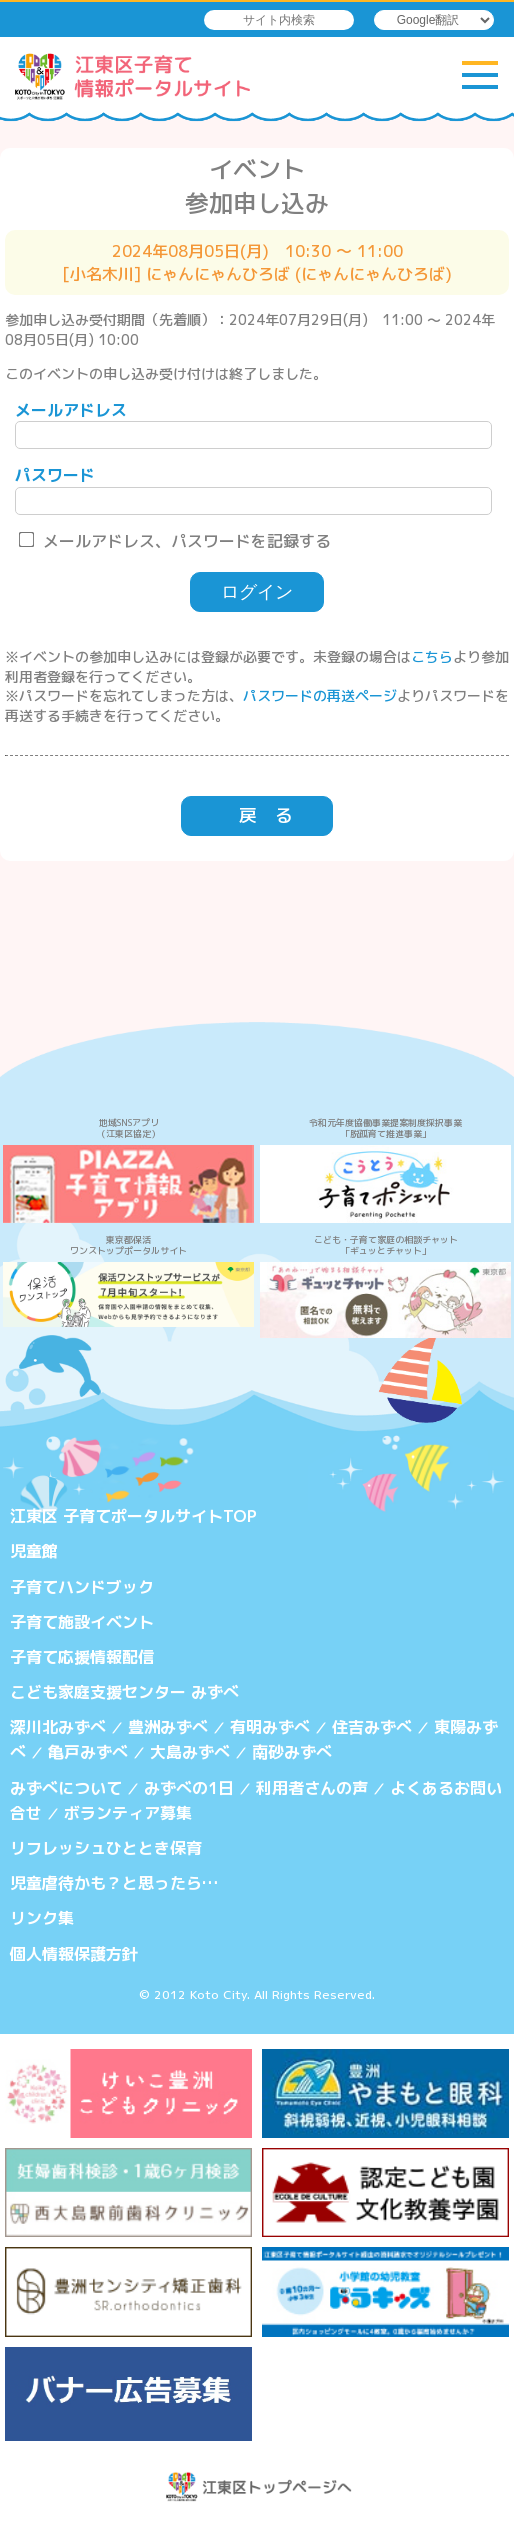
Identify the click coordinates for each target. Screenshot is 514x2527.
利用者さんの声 (312, 1788)
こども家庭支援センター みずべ (124, 1692)
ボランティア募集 (128, 1813)
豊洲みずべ (168, 1727)
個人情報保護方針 (74, 1954)
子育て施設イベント (82, 1622)
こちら (432, 656)
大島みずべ (190, 1752)
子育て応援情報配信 (82, 1657)
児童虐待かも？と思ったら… (114, 1883)
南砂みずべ (292, 1752)
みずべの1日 (189, 1788)
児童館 (34, 1551)
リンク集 (42, 1918)
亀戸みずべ (88, 1752)
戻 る (266, 815)
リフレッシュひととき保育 (106, 1848)
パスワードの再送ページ (320, 695)
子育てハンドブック (82, 1587)
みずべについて (66, 1788)
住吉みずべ (372, 1727)
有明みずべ (270, 1727)
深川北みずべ (58, 1727)
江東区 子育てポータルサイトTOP (133, 1516)
